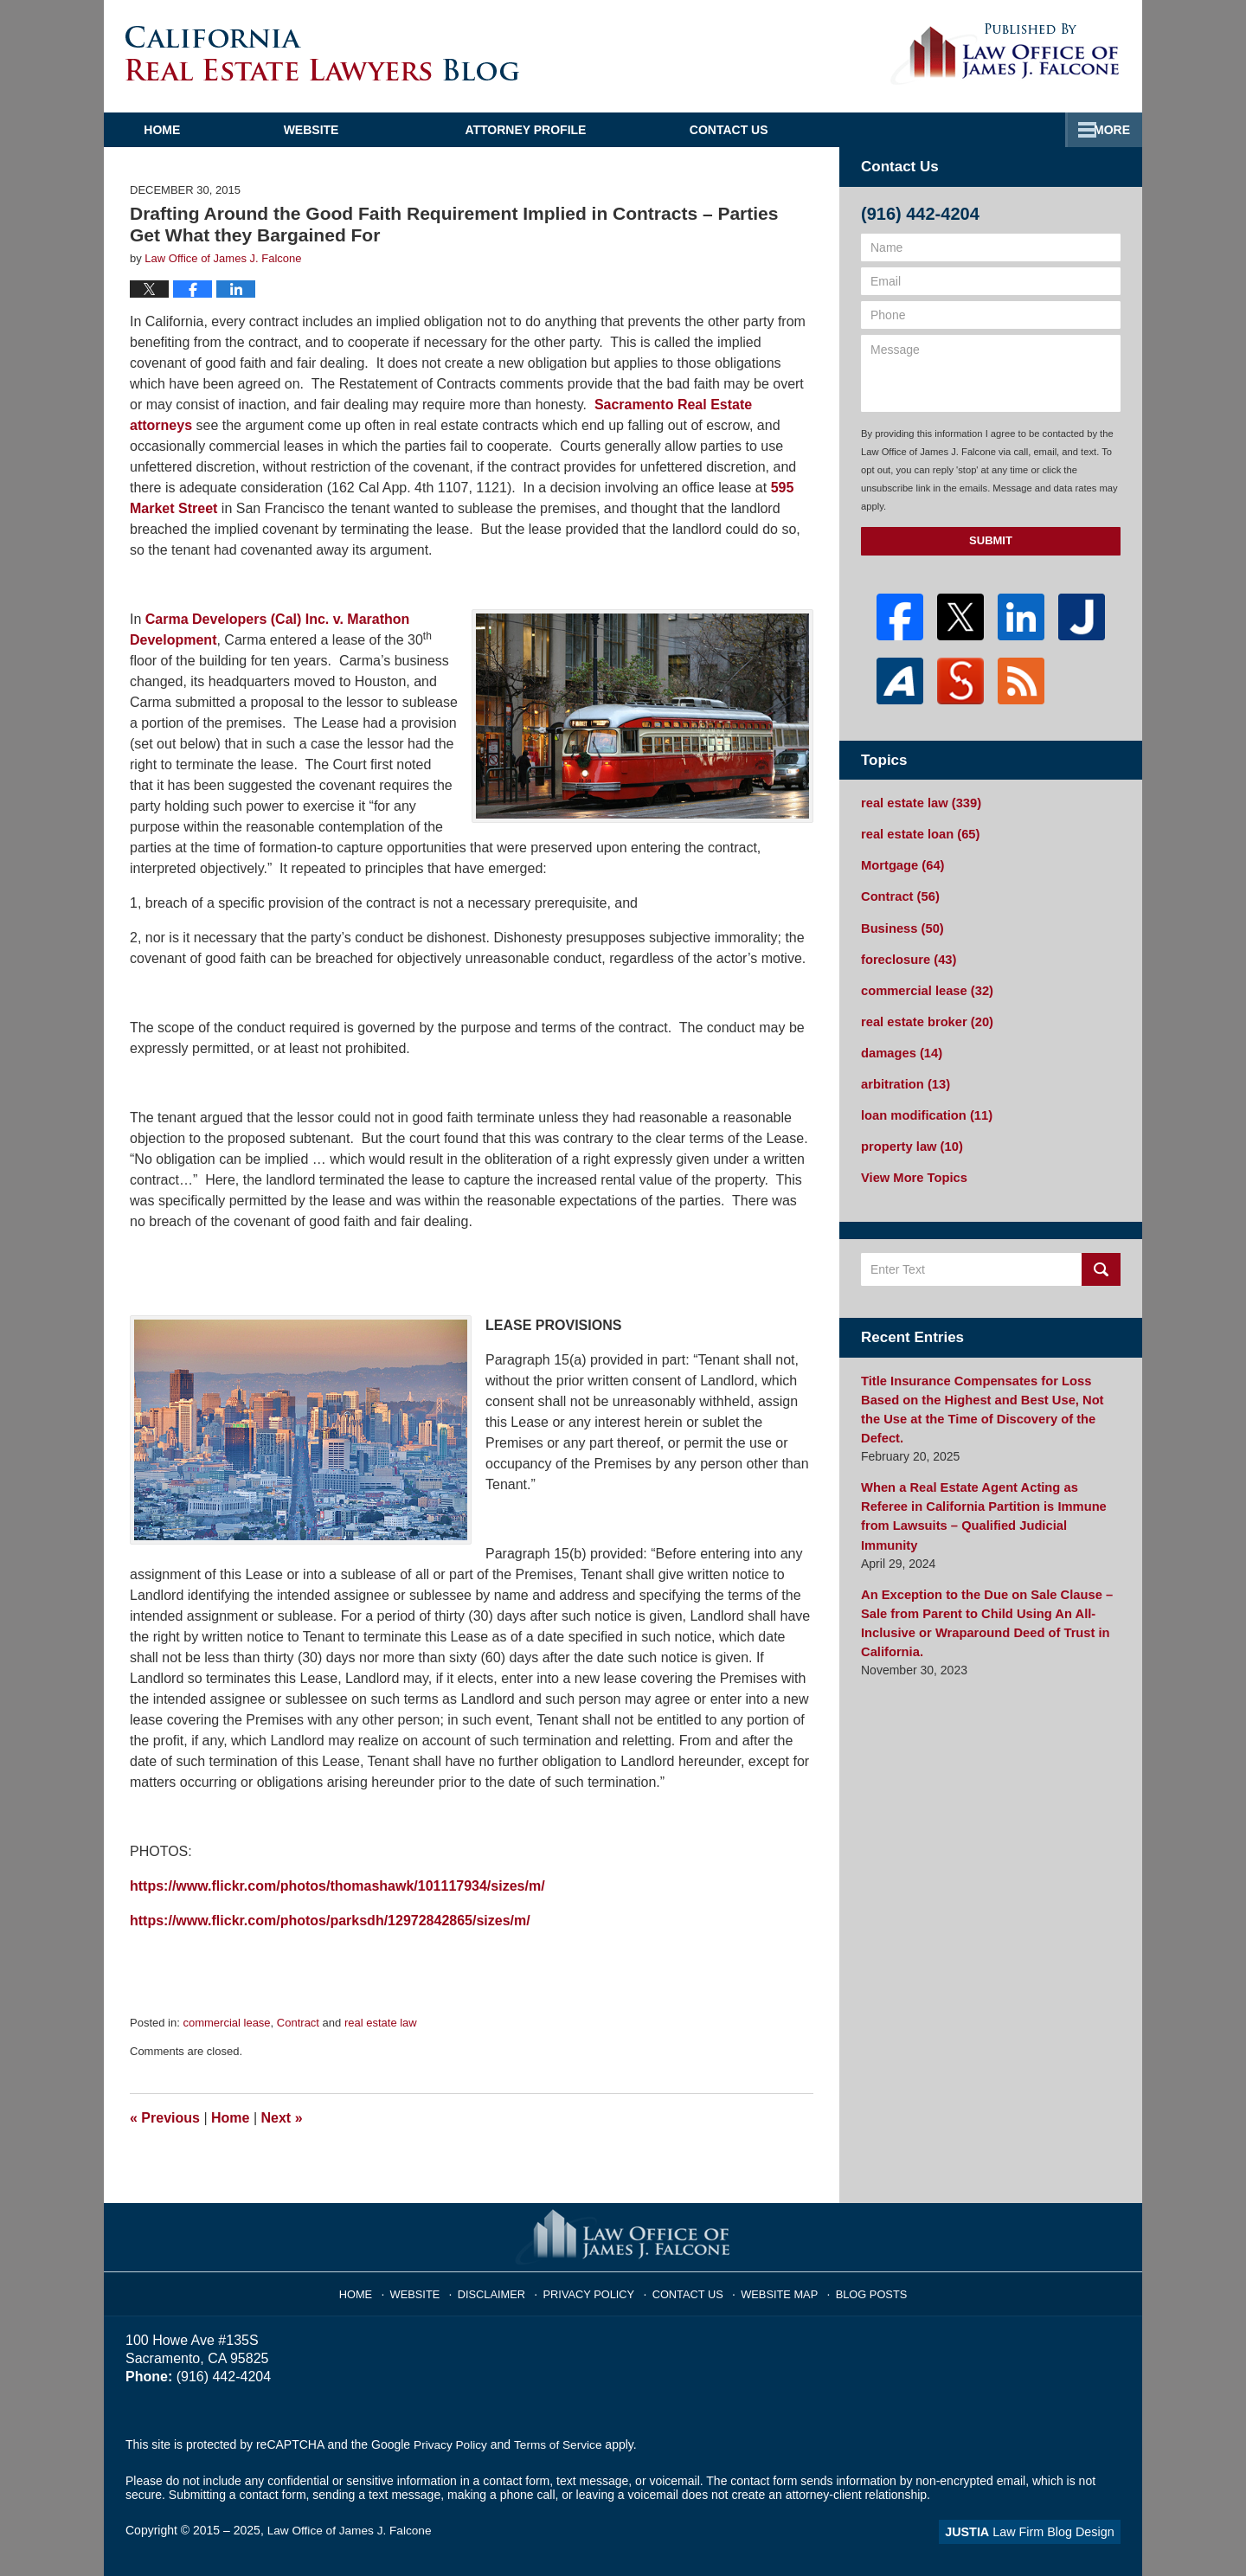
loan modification (923, 1105)
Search (1101, 1257)
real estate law (380, 2022)
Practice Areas (812, 130)
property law (909, 1135)
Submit (990, 540)
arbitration (903, 1075)
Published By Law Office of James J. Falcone (1005, 54)
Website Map (774, 2289)
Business (900, 923)
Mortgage (901, 863)
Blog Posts (863, 2289)
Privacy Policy (594, 2289)
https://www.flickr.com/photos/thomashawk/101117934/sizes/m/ (337, 1886)
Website (357, 130)
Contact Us (1031, 130)
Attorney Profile (572, 130)
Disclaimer (501, 2289)
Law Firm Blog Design (1038, 2532)
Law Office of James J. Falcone (351, 2530)
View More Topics (911, 1165)
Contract (298, 2022)
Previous (165, 2117)
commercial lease (226, 2022)
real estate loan (917, 832)
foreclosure (906, 953)
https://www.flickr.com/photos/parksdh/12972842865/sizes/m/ (330, 1920)
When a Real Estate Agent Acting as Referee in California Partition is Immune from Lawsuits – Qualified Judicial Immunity (988, 1471)
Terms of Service (561, 2444)
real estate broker (924, 1014)
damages (900, 1044)
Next (282, 2117)
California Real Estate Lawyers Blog (322, 53)
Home (185, 130)
